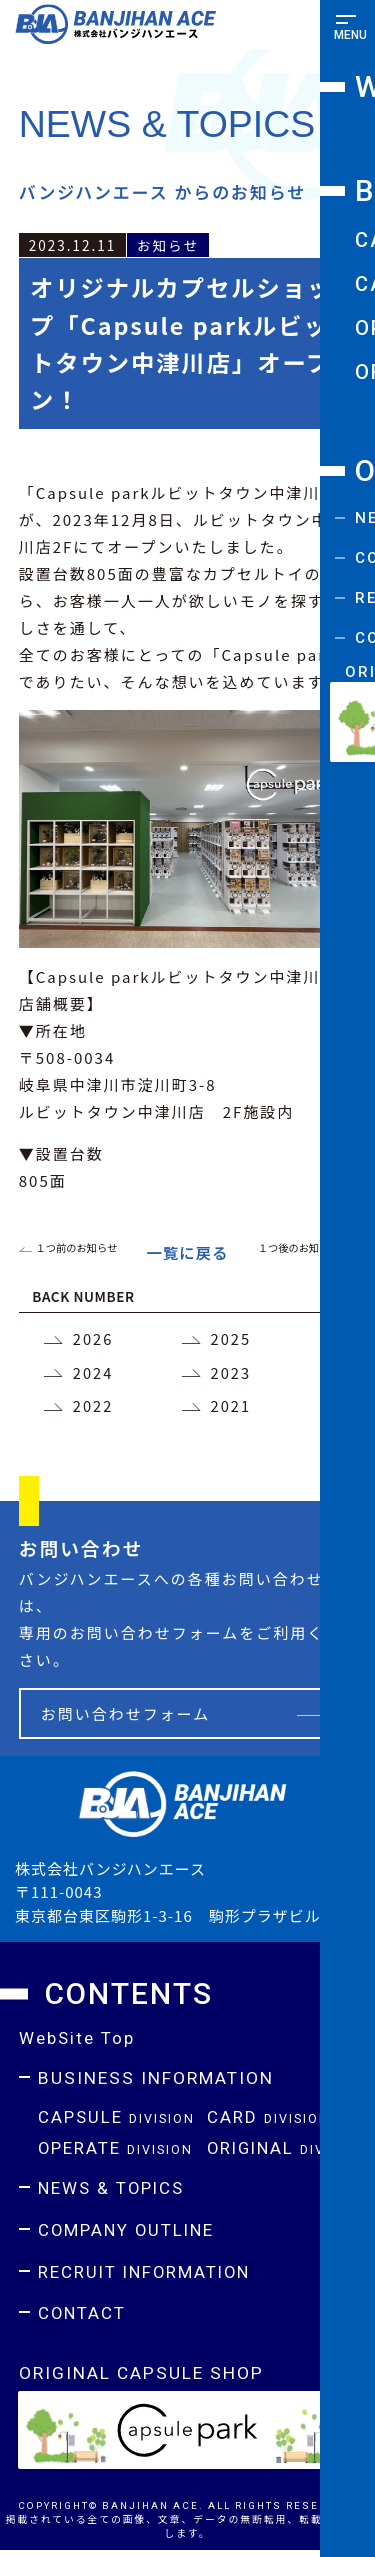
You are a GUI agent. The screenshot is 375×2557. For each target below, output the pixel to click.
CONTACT (83, 2319)
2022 (93, 1408)
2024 (93, 1374)
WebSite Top (77, 2042)
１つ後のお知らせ (298, 1247)
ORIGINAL (289, 2152)
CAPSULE (118, 2121)
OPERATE (117, 2152)
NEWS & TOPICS (114, 2193)
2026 (93, 1340)
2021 (231, 1408)
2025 (231, 1340)
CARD (269, 2121)
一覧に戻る (188, 1252)
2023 (231, 1374)
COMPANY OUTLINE (129, 2235)
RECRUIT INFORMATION (147, 2277)
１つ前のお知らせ (78, 1247)
